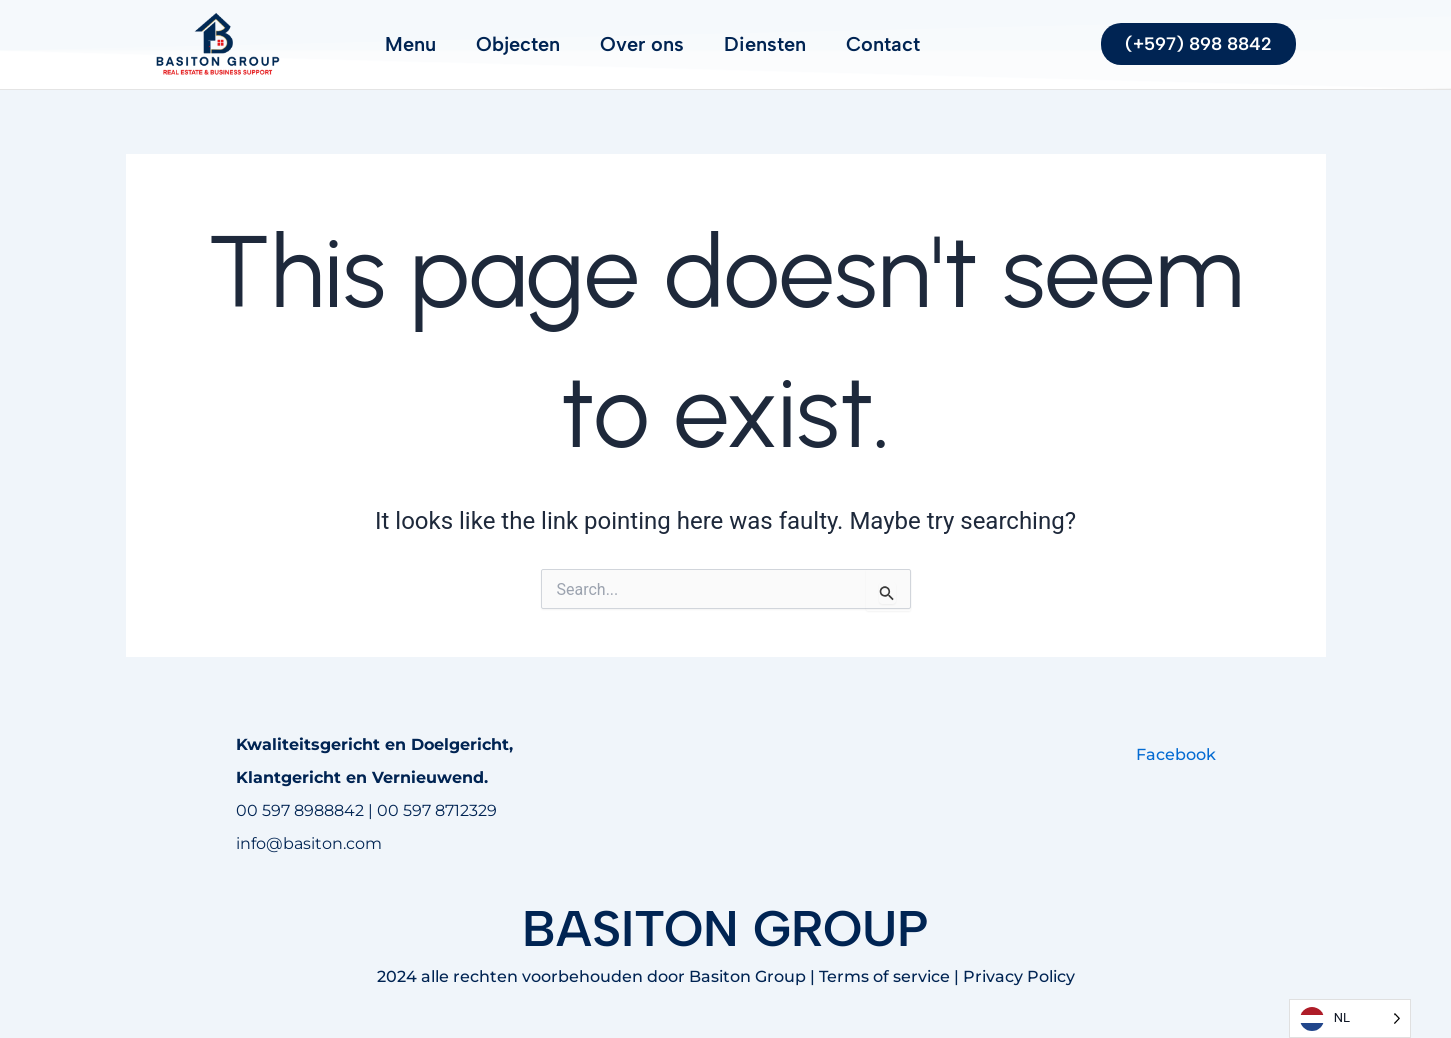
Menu (410, 44)
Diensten (765, 44)
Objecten (518, 44)
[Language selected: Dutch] (1350, 1018)
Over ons (642, 44)
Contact (883, 44)
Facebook (1176, 754)
